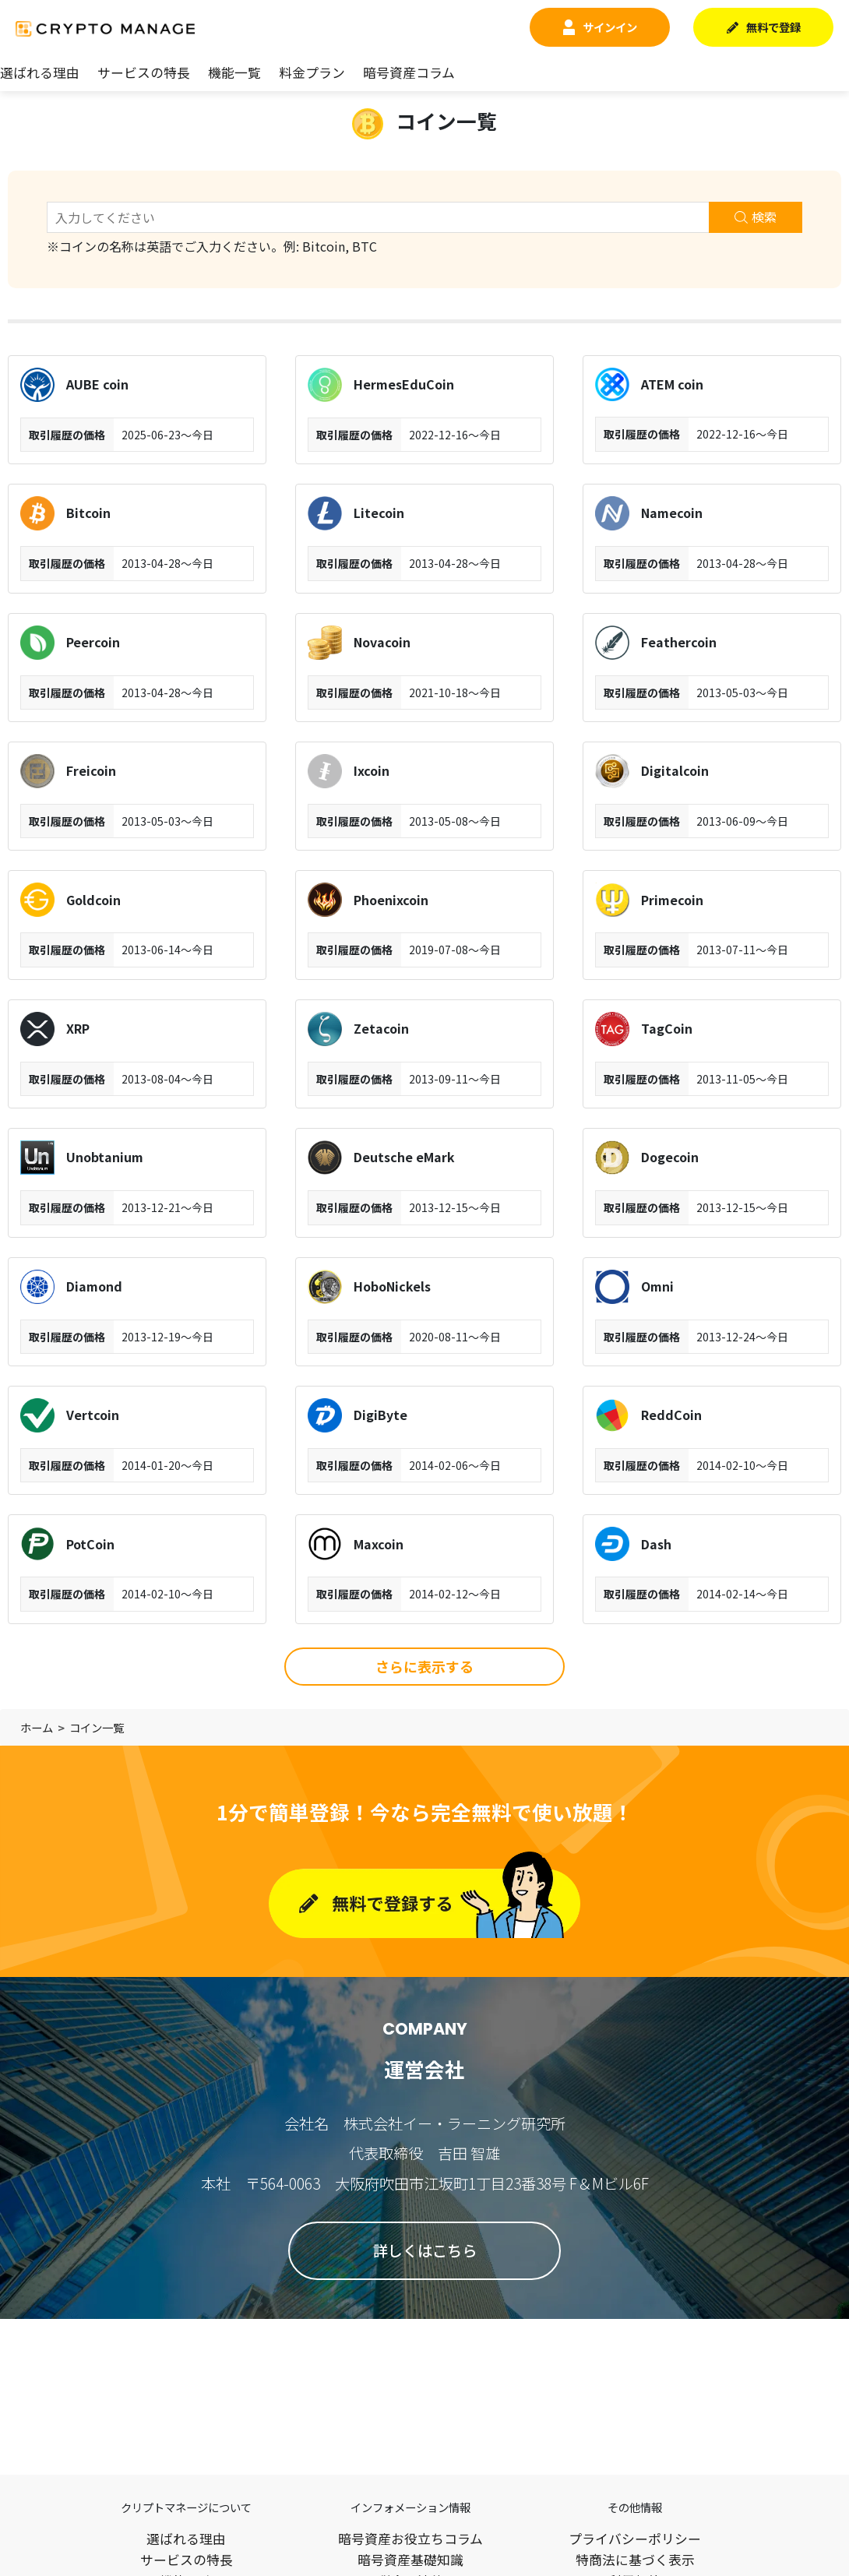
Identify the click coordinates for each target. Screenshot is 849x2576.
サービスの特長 (143, 72)
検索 (756, 216)
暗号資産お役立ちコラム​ (410, 2538)
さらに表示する (424, 1666)
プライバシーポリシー (635, 2538)
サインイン (600, 27)
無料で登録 (764, 27)
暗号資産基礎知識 (410, 2559)
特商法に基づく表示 (635, 2559)
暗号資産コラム (409, 72)
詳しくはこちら (425, 2250)
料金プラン (312, 72)
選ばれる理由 (39, 72)
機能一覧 (234, 72)
